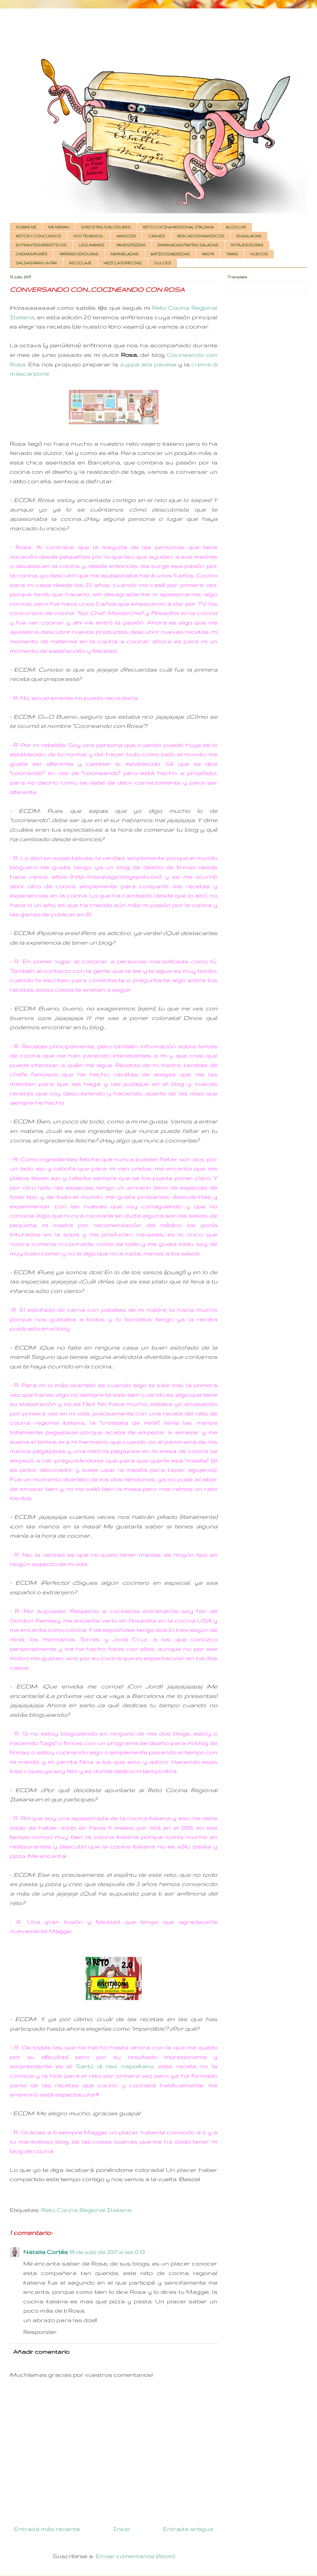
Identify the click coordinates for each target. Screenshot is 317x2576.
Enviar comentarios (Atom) (135, 2556)
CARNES (156, 236)
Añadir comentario (41, 2351)
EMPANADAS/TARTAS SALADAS (188, 245)
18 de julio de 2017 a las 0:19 (107, 2252)
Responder (40, 2332)
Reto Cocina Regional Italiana (86, 2210)
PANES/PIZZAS (131, 245)
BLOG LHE (236, 227)
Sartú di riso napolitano (115, 2066)
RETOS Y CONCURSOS (38, 236)
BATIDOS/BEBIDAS (170, 254)
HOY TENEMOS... (88, 236)
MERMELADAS (125, 254)
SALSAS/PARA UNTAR (36, 263)
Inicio (121, 2529)
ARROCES (126, 236)
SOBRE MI (26, 227)
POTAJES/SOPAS (247, 245)
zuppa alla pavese (148, 364)
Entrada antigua (188, 2529)
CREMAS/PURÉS (31, 254)
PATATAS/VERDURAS (78, 254)
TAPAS (232, 254)
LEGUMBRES (91, 245)
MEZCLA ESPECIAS (123, 263)
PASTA (208, 254)
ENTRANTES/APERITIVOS (41, 245)
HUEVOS (259, 254)
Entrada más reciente (47, 2529)
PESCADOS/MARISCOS (200, 236)
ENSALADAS (248, 236)
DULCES (162, 263)
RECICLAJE (80, 263)
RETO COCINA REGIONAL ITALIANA (178, 227)
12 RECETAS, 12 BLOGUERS (106, 227)
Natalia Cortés (45, 2252)
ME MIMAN (58, 227)
